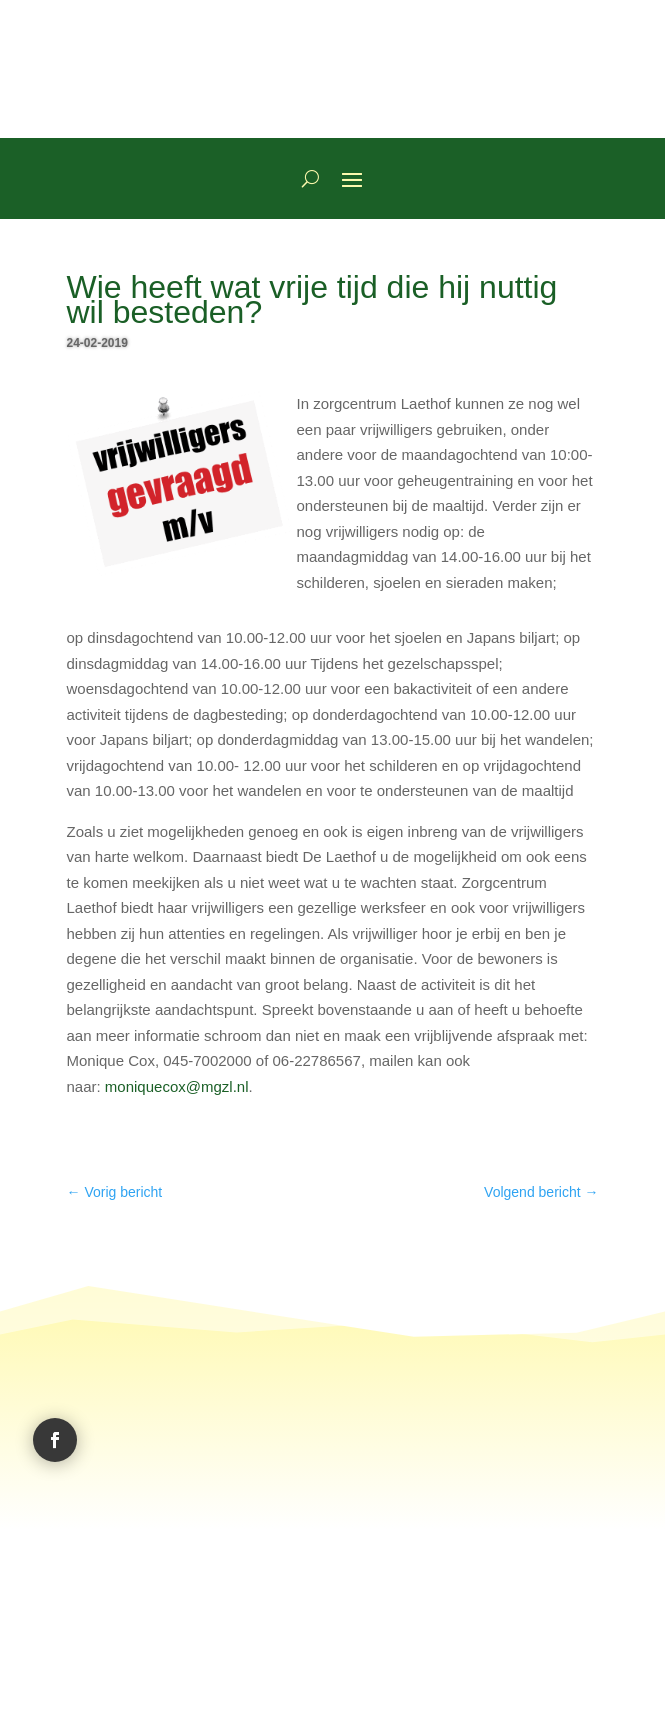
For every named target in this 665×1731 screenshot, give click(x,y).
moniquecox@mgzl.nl (177, 1086)
